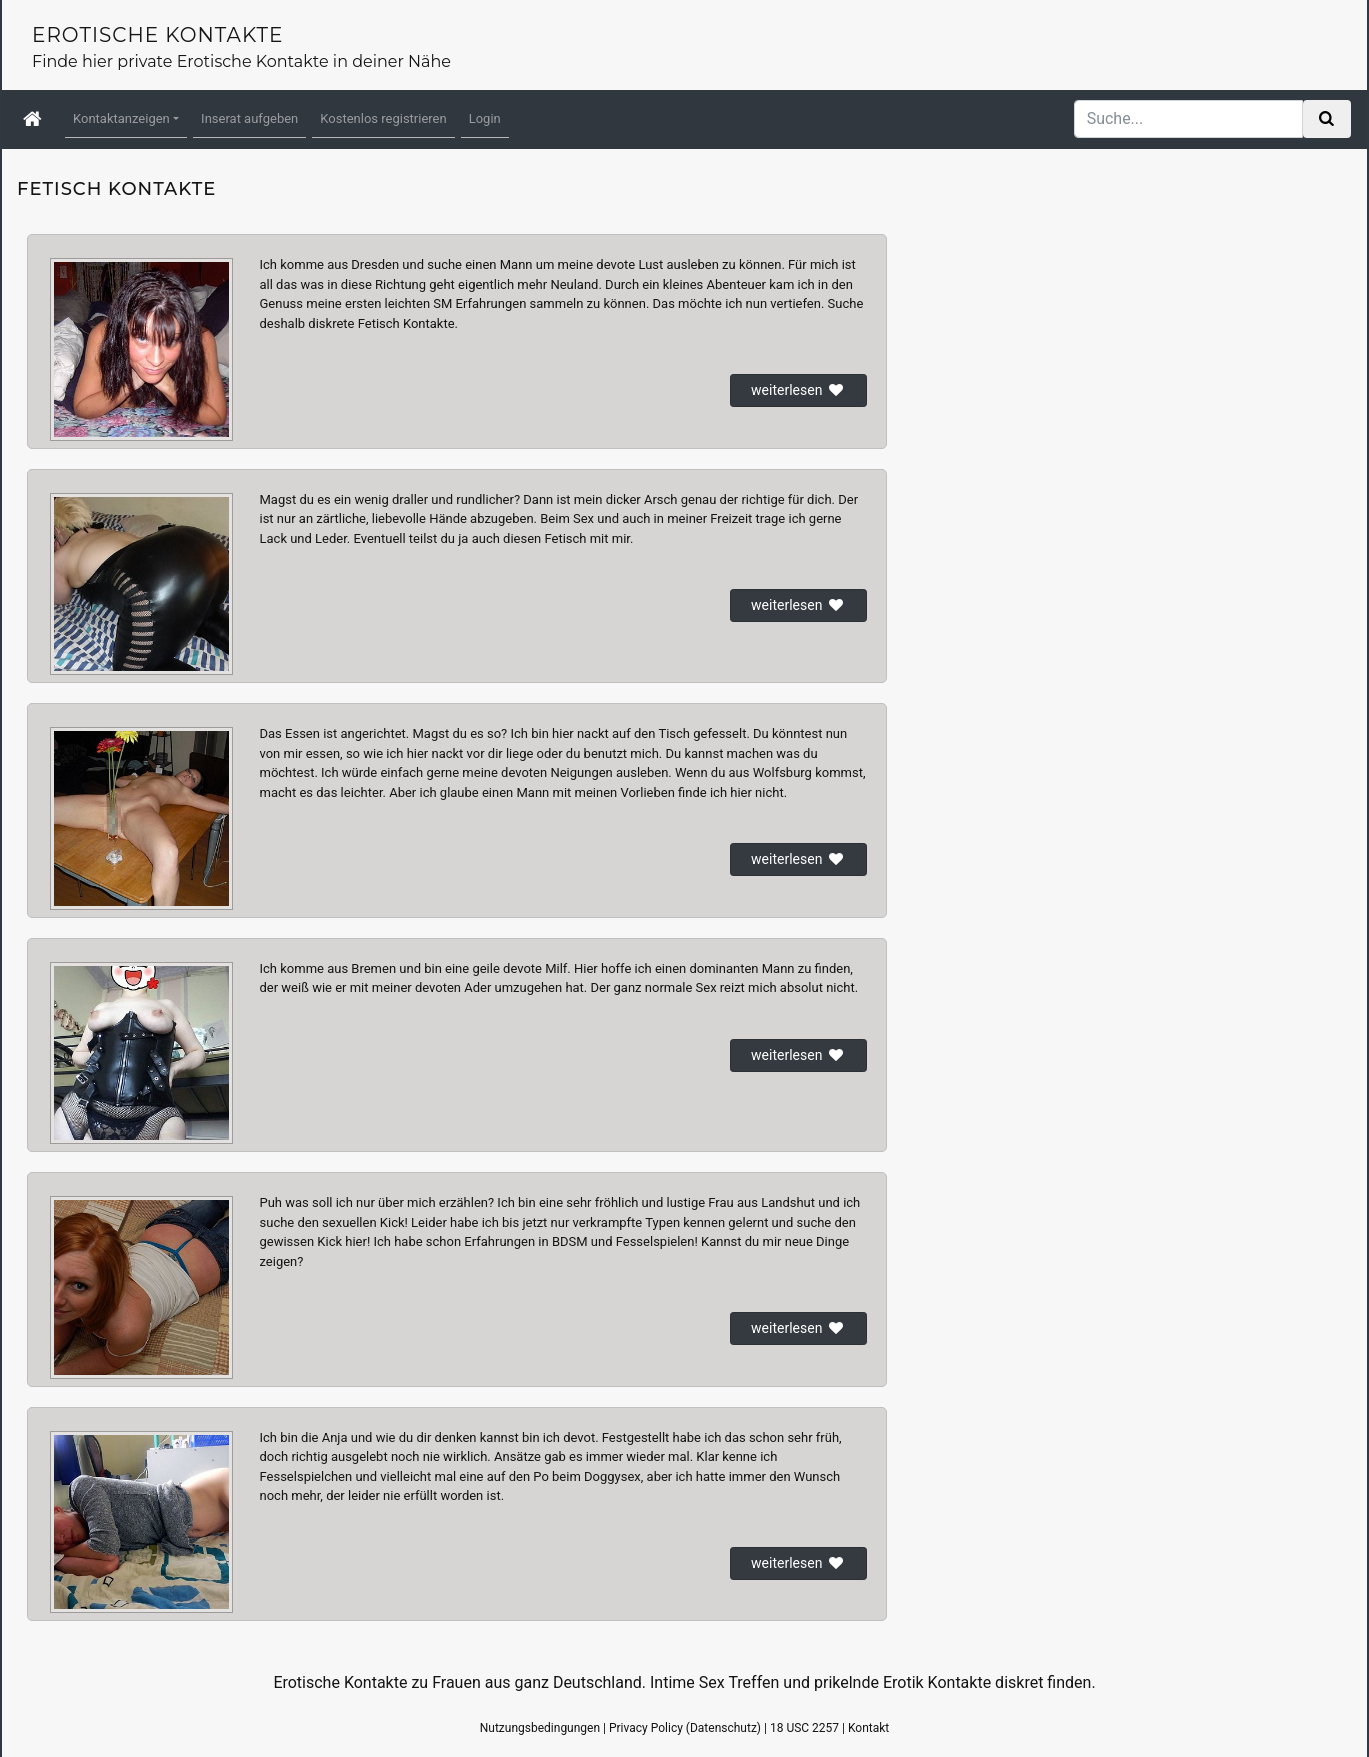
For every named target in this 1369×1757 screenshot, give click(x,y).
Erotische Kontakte (157, 35)
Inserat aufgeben (249, 118)
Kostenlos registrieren (383, 118)
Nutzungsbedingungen (540, 1728)
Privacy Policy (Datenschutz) (685, 1728)
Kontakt (868, 1728)
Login (485, 118)
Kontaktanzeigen (121, 118)
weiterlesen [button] (798, 390)
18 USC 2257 (804, 1728)
